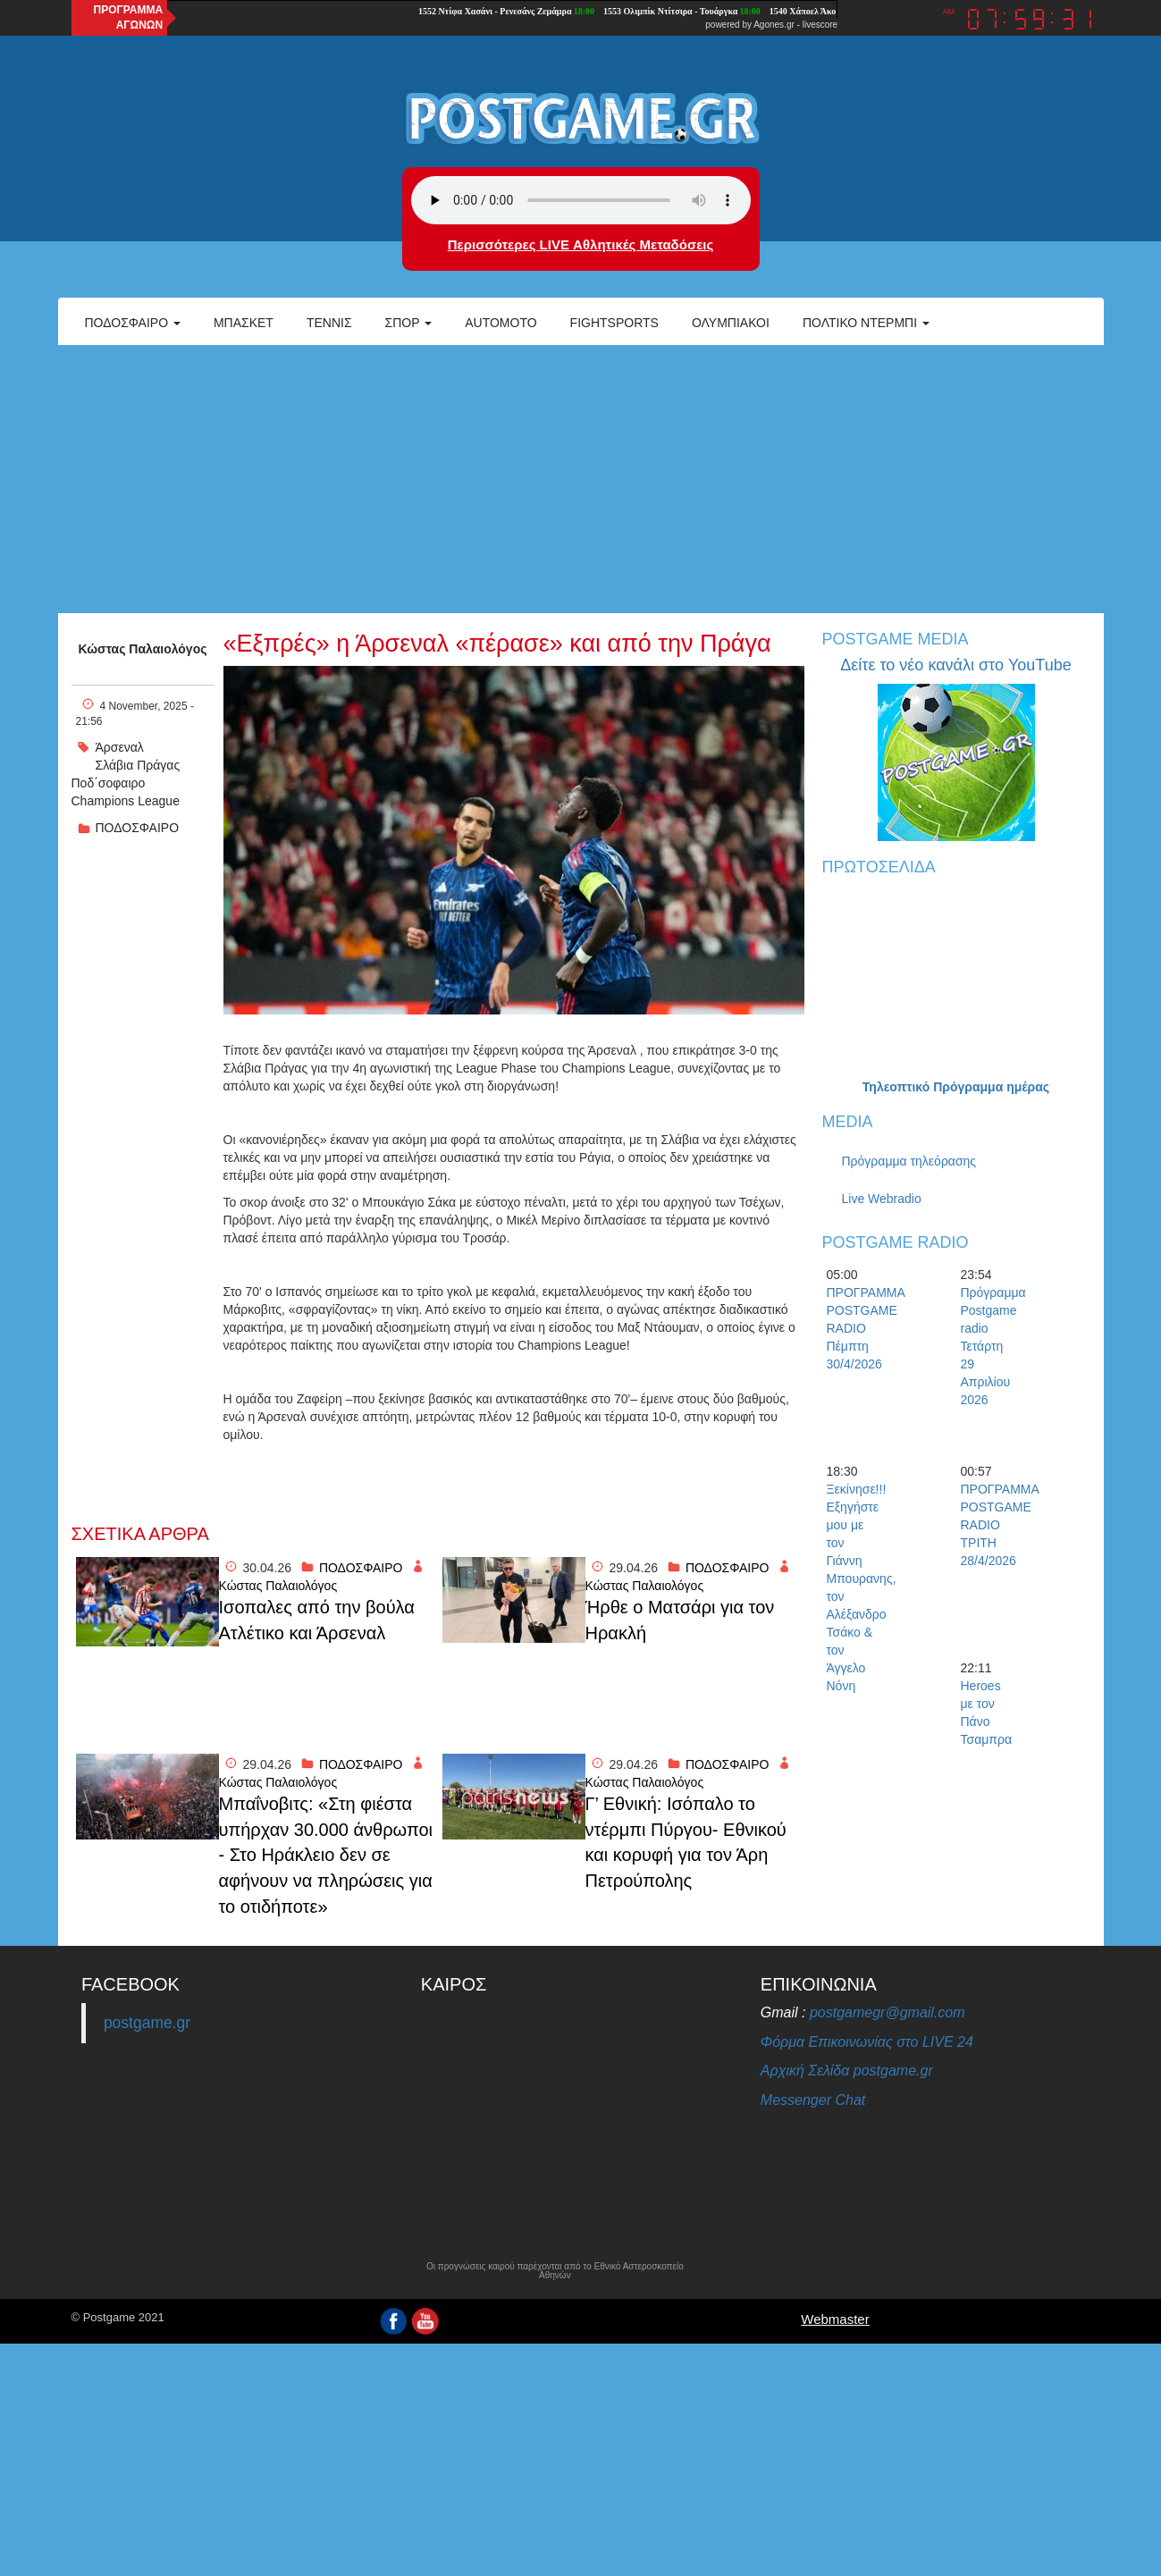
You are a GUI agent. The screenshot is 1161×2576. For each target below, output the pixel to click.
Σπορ (409, 323)
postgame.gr (147, 2023)
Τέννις (329, 323)
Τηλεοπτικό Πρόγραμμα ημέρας (955, 1087)
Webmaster (835, 2319)
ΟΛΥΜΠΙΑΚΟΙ (731, 323)
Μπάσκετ (243, 323)
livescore (820, 24)
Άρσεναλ (120, 747)
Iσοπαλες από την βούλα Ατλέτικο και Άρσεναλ (317, 1620)
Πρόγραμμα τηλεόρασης (909, 1161)
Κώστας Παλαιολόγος (143, 649)
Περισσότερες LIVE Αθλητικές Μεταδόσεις (580, 244)
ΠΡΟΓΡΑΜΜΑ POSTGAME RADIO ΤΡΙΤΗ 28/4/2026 (992, 1525)
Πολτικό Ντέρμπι (866, 323)
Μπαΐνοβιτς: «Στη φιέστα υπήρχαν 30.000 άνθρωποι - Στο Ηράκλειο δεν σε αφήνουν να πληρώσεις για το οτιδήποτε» (326, 1854)
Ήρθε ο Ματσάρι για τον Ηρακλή (680, 1620)
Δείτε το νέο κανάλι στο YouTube (955, 665)
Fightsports (614, 323)
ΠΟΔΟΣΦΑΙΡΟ (138, 828)
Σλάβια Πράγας (138, 765)
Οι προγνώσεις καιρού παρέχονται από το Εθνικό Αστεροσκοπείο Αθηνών (555, 2271)
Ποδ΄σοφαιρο (109, 783)
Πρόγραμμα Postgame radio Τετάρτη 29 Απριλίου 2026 (992, 1346)
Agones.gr (774, 24)
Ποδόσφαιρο (133, 323)
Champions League (126, 801)
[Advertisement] (581, 479)
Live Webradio (881, 1198)
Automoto (500, 323)
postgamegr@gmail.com (887, 2012)
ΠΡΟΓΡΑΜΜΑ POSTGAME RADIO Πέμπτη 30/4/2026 (858, 1328)
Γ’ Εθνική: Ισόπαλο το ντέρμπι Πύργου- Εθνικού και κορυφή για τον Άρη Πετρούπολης (686, 1842)
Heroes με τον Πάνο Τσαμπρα (987, 1713)
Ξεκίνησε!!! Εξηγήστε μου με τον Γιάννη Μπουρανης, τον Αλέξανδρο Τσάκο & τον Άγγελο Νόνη (858, 1587)
